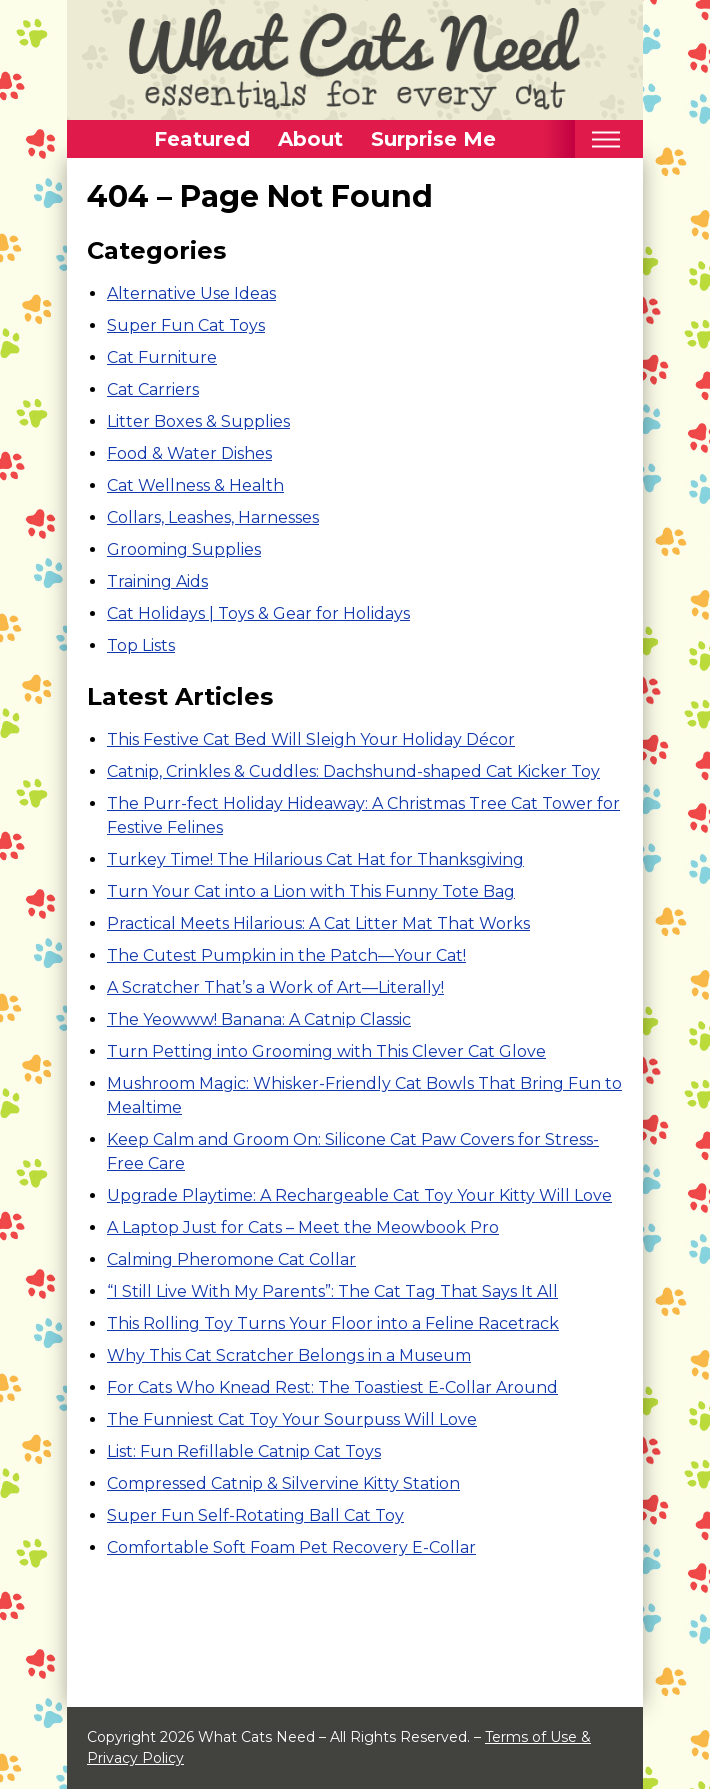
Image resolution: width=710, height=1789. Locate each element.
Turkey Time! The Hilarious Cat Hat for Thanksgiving (315, 859)
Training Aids (157, 581)
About (310, 139)
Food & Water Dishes (189, 453)
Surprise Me (433, 139)
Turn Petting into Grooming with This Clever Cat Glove (326, 1051)
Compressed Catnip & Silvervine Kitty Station (283, 1483)
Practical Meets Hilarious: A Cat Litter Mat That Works (318, 923)
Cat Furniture (162, 357)
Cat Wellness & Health (195, 485)
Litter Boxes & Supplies (198, 421)
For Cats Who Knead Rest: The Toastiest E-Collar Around (332, 1387)
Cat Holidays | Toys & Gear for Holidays (258, 613)
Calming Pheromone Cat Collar (231, 1259)
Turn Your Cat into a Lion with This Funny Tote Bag (311, 891)
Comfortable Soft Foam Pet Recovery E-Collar (291, 1547)
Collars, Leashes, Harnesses (213, 517)
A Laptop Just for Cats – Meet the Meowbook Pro (303, 1227)
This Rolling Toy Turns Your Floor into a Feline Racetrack (333, 1323)
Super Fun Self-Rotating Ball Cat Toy (255, 1515)
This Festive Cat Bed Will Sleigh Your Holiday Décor (311, 739)
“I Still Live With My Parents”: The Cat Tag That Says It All (332, 1291)
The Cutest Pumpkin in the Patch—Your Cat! (286, 955)
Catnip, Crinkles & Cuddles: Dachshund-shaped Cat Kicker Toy (353, 771)
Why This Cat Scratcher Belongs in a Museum (289, 1355)
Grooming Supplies (184, 549)
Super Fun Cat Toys (186, 325)
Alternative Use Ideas (191, 293)
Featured (202, 139)
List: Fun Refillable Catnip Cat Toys (244, 1451)
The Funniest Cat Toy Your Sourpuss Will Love (292, 1419)
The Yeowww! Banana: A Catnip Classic (259, 1019)
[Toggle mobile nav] (605, 139)
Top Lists (141, 645)
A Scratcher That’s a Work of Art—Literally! (275, 987)
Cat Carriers (153, 389)
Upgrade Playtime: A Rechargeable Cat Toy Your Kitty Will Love (359, 1195)
